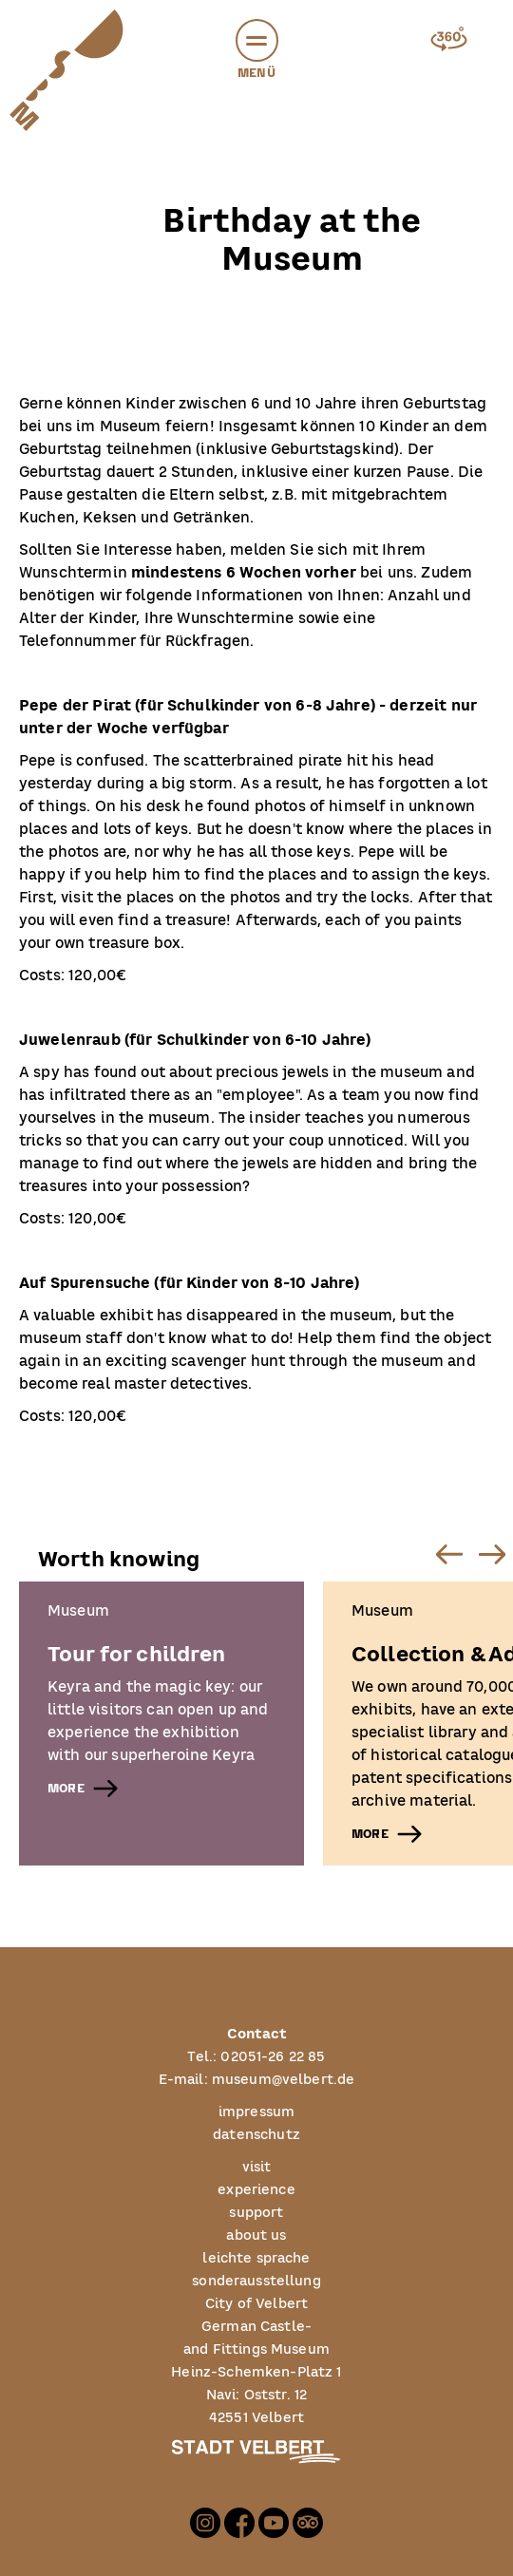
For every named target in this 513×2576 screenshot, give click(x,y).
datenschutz (256, 2135)
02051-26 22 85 (272, 2057)
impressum (256, 2112)
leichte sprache (256, 2258)
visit (257, 2167)
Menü (257, 52)
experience (256, 2190)
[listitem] (161, 1724)
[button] (257, 40)
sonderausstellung (256, 2281)
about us (256, 2236)
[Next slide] (491, 1553)
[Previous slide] (449, 1553)
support (256, 2213)
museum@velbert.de (283, 2080)
